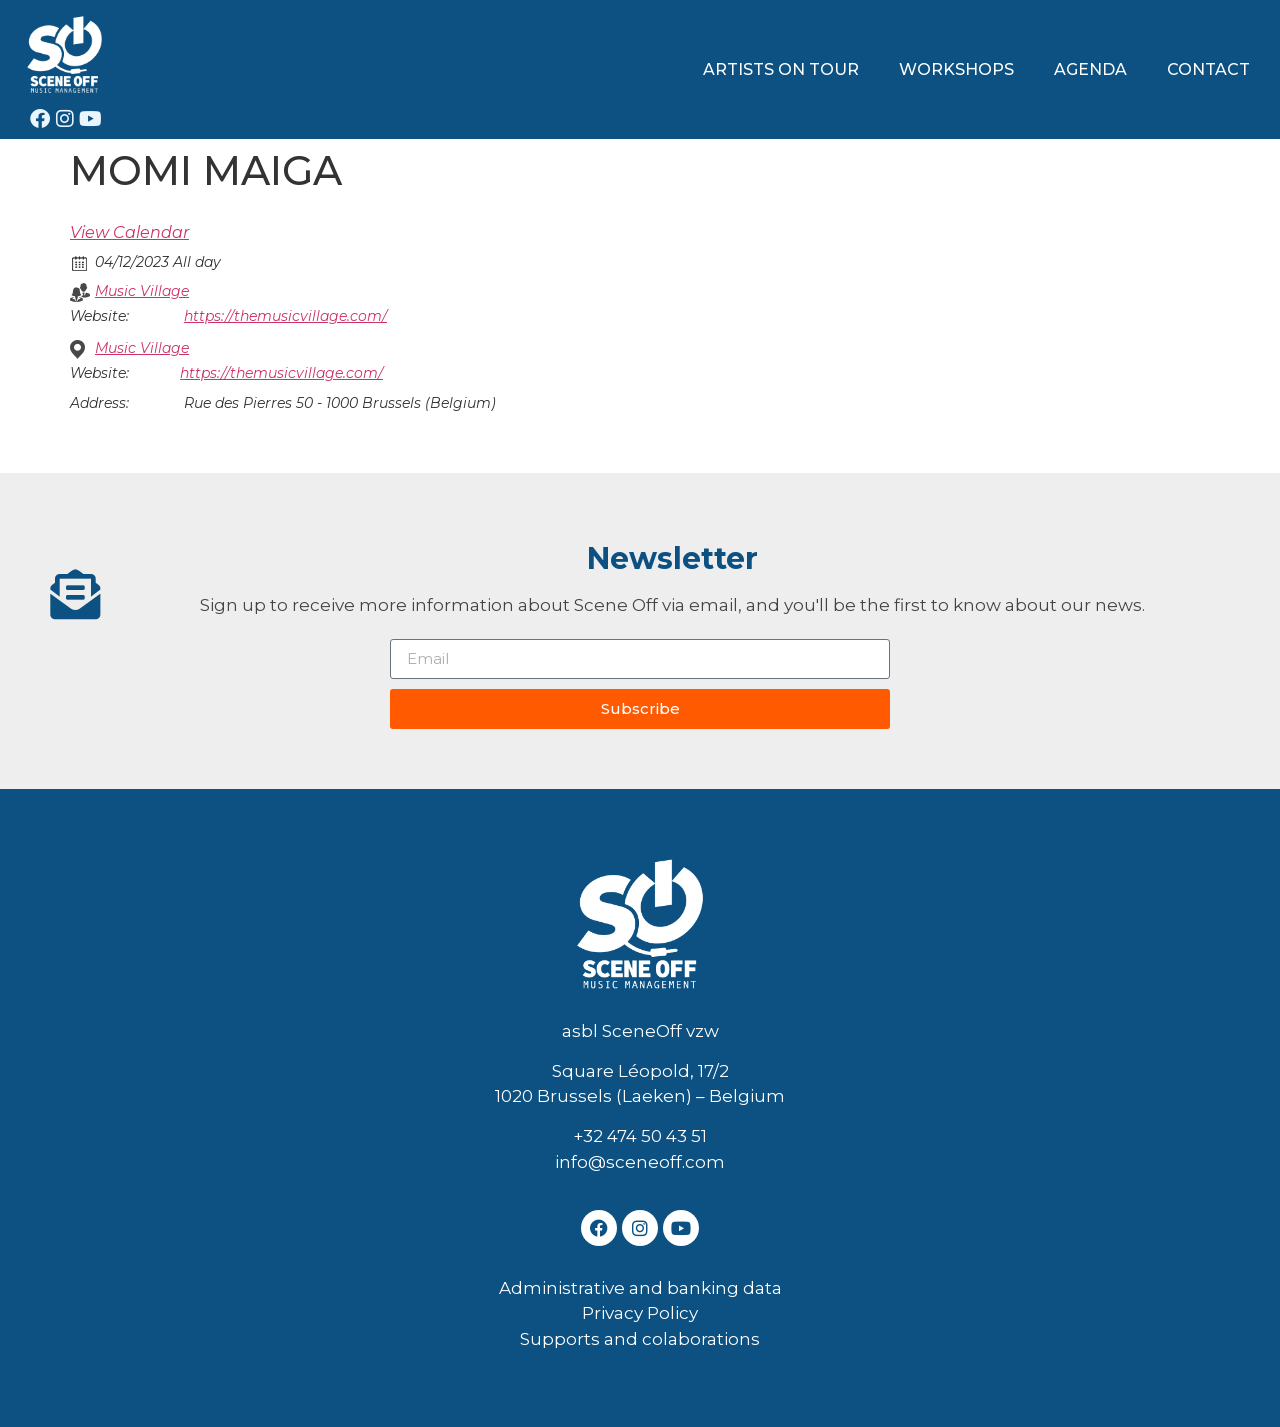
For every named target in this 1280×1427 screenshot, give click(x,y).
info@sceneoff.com (640, 1162)
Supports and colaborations (640, 1339)
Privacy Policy (640, 1313)
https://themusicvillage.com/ (285, 316)
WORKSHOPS (956, 69)
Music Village (142, 291)
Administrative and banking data (640, 1288)
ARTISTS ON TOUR (781, 69)
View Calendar (129, 232)
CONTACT (1208, 69)
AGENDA (1090, 69)
